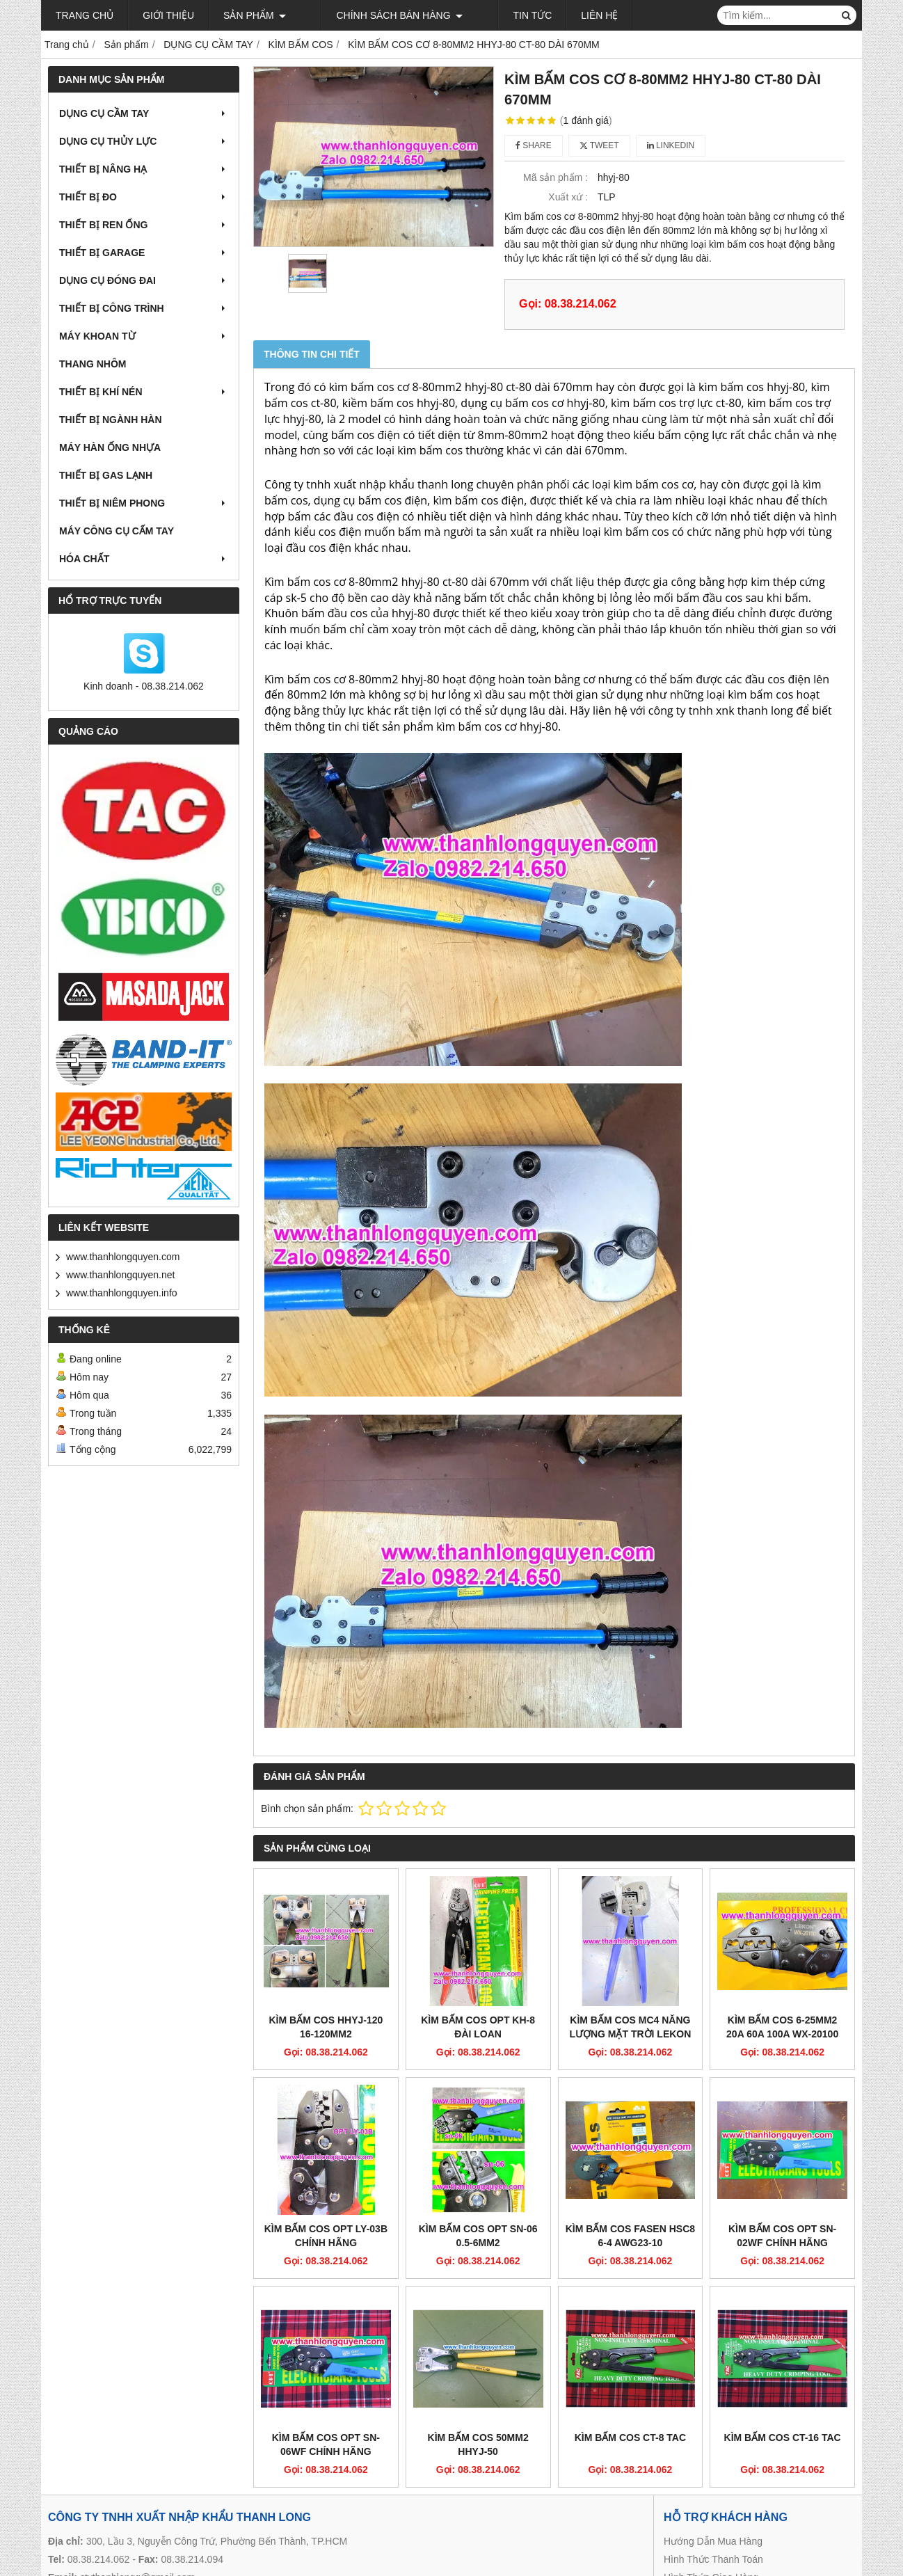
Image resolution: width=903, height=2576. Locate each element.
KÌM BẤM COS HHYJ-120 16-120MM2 (326, 2027)
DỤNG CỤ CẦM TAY (143, 113)
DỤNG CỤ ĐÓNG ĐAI (143, 280)
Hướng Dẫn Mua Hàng (713, 2541)
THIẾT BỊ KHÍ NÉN (143, 391)
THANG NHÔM (92, 363)
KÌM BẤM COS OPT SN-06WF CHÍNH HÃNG (326, 2444)
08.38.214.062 (98, 2559)
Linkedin (671, 145)
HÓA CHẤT (143, 558)
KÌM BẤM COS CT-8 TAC (630, 2437)
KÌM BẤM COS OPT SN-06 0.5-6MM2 (478, 2235)
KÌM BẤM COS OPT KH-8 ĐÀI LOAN (478, 2027)
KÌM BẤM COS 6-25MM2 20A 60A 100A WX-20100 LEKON (782, 2033)
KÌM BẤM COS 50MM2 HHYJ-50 (478, 2444)
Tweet (599, 145)
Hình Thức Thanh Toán (713, 2559)
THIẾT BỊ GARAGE (143, 252)
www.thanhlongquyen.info (121, 1292)
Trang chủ (84, 15)
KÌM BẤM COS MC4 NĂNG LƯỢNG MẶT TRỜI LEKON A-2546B (630, 2033)
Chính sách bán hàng (378, 15)
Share (534, 145)
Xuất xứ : (568, 196)
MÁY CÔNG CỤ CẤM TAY (116, 530)
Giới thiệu (168, 15)
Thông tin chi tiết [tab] (312, 354)
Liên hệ (557, 15)
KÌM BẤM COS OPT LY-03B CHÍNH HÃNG (325, 2235)
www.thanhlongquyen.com (122, 1256)
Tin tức (490, 15)
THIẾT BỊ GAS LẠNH (105, 475)
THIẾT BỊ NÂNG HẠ (143, 169)
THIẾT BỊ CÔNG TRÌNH (143, 308)
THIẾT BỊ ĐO (143, 196)
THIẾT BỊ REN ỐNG (143, 224)
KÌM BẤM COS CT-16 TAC (782, 2437)
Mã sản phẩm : (555, 177)
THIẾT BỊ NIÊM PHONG (143, 503)
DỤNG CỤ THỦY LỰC (143, 141)
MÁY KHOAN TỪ (143, 336)
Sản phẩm (254, 15)
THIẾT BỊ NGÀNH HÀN (110, 419)
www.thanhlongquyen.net (120, 1274)
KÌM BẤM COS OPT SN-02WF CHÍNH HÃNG (782, 2235)
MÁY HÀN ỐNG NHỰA (110, 447)
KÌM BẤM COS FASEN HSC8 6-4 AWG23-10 (630, 2235)
